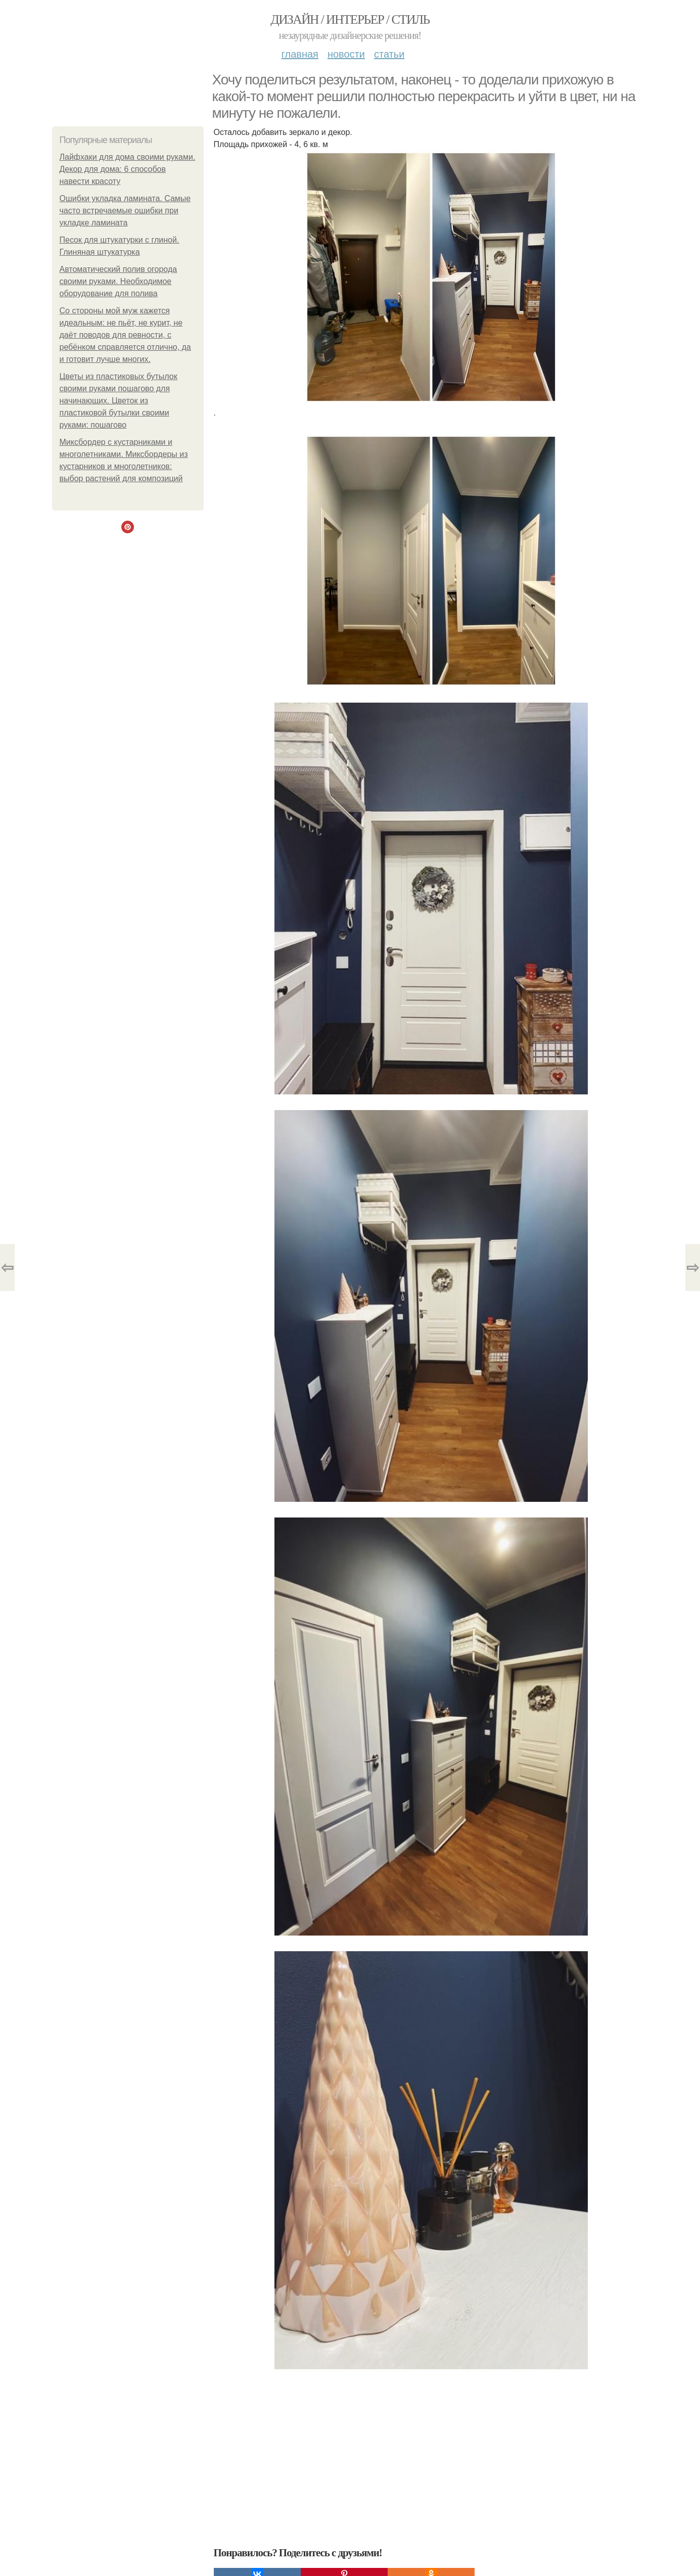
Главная (300, 54)
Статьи (389, 54)
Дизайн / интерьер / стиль (349, 19)
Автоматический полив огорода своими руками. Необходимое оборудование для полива (118, 281)
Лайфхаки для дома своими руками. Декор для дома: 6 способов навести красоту (128, 169)
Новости (346, 54)
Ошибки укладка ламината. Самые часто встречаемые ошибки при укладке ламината (125, 210)
